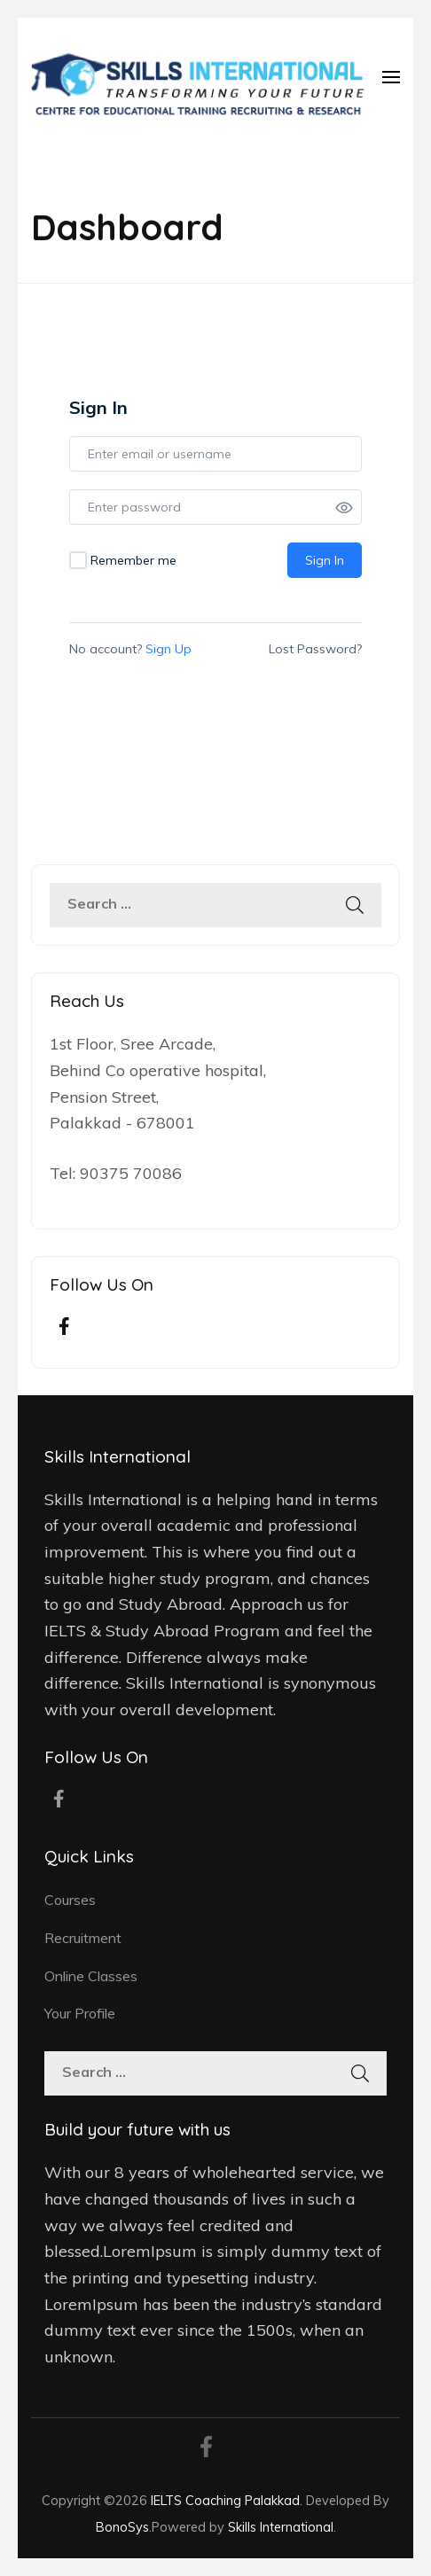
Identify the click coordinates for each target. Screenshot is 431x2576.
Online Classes (90, 1976)
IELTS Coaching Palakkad (225, 2500)
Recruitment (82, 1938)
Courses (70, 1900)
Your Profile (79, 2013)
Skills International (280, 2526)
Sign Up (168, 649)
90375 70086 (131, 1173)
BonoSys (122, 2526)
